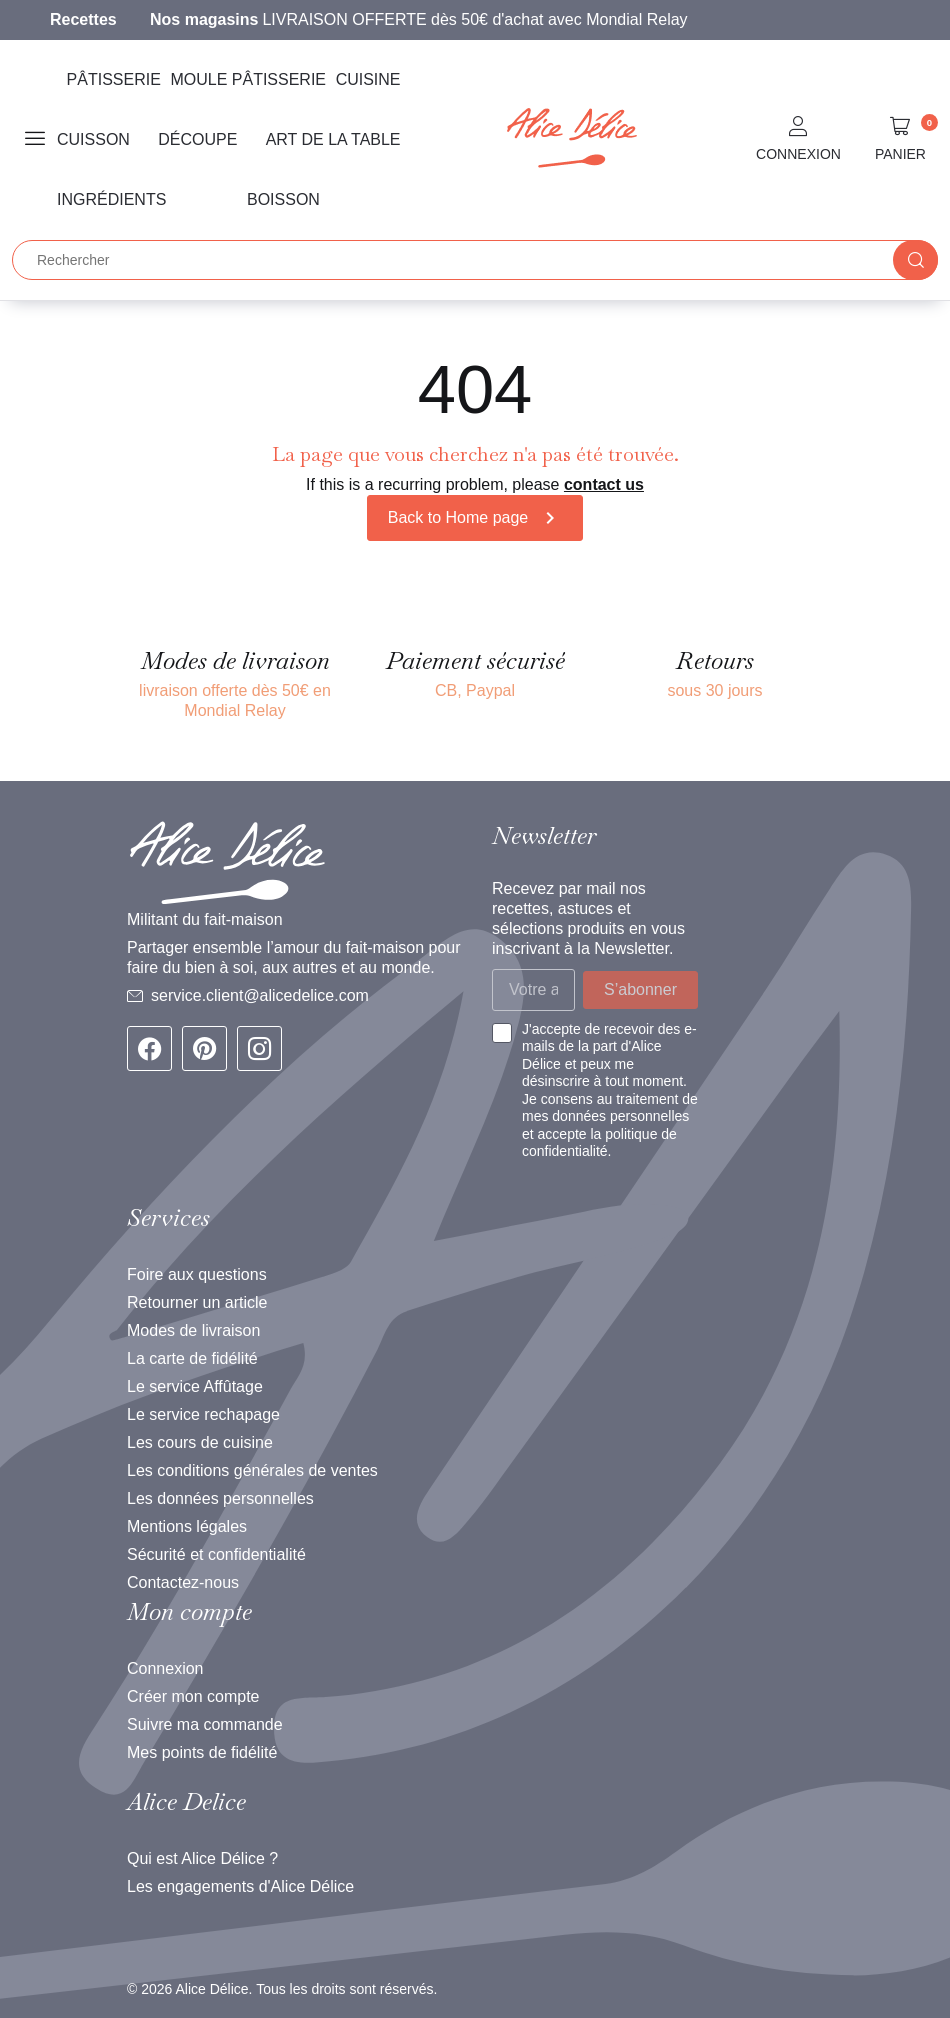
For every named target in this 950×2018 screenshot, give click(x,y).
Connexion (165, 1668)
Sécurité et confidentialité (216, 1554)
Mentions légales (187, 1526)
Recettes (83, 19)
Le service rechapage (203, 1414)
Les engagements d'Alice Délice (240, 1886)
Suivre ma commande (205, 1724)
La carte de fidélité (192, 1358)
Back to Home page (475, 518)
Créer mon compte (193, 1696)
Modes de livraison (193, 1330)
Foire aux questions (197, 1274)
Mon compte (189, 1612)
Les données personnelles (220, 1498)
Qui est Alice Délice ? (202, 1858)
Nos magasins (204, 19)
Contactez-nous (183, 1582)
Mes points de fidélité (202, 1752)
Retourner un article (197, 1302)
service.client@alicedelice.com (260, 995)
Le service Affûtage (195, 1386)
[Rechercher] (475, 260)
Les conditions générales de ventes (252, 1470)
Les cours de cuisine (200, 1442)
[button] (798, 140)
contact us (604, 484)
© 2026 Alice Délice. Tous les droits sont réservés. (282, 1989)
